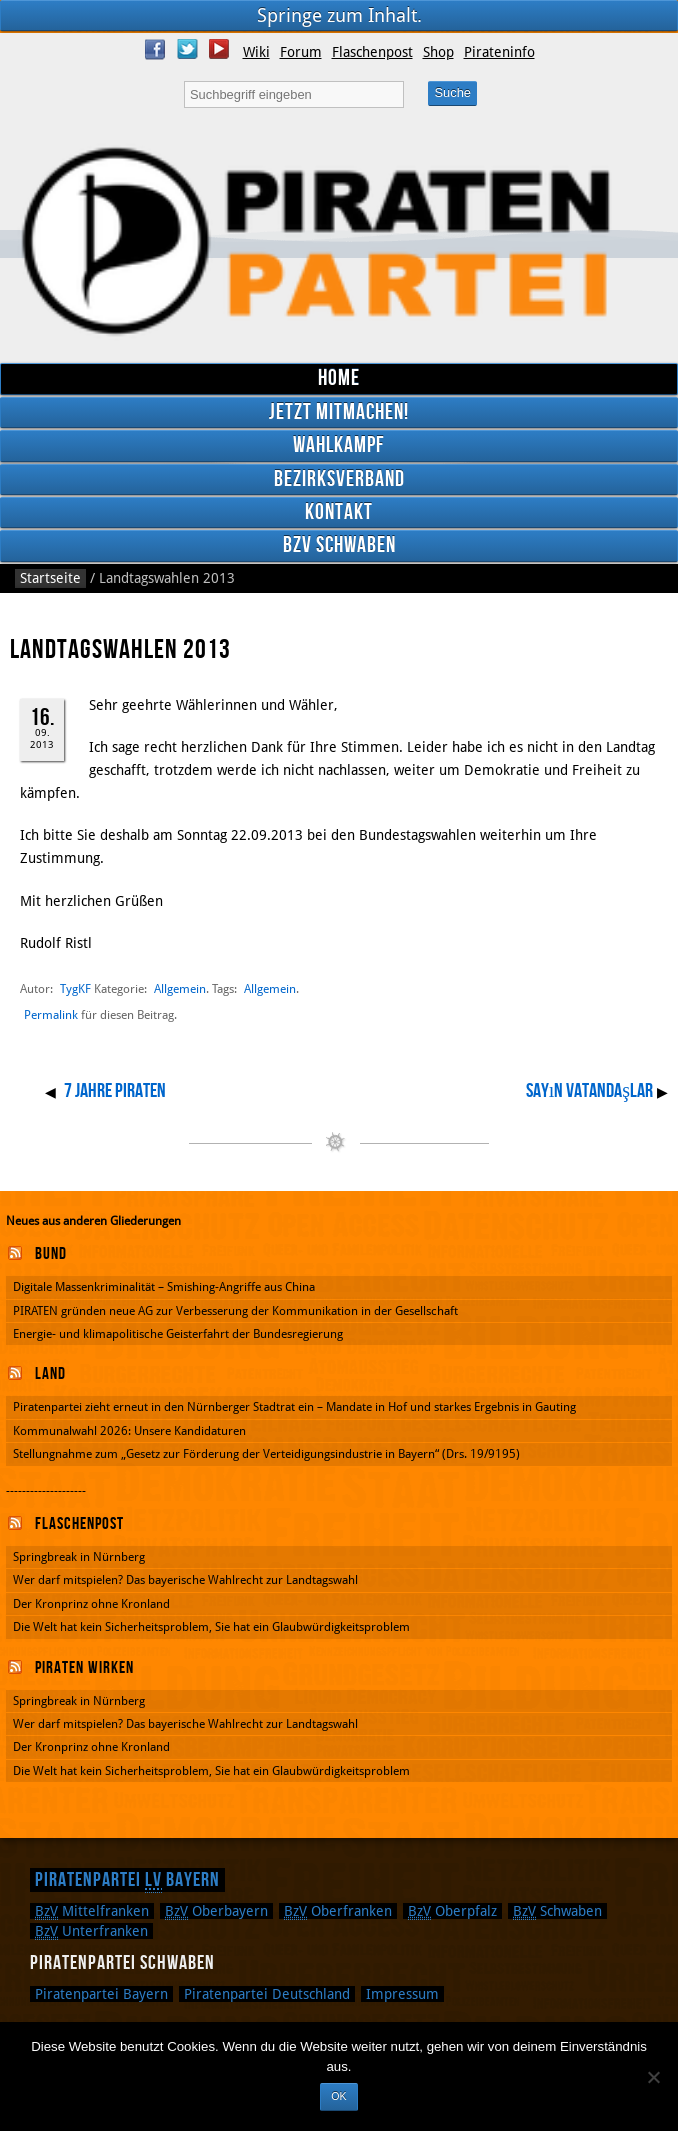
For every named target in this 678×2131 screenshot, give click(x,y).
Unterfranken (91, 1931)
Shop (438, 52)
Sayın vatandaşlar (589, 1091)
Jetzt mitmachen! (339, 412)
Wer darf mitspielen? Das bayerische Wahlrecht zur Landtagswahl (185, 1580)
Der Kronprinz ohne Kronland (91, 1604)
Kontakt (339, 512)
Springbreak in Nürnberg (79, 1557)
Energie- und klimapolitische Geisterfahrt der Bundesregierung (178, 1334)
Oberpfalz (452, 1911)
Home (339, 378)
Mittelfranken (92, 1911)
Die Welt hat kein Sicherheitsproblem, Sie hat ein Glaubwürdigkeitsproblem (211, 1627)
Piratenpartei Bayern (127, 1880)
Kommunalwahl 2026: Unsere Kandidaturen (129, 1431)
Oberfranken (338, 1911)
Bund (51, 1254)
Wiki (256, 52)
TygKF (75, 988)
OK (338, 2096)
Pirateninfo (499, 52)
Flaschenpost (372, 52)
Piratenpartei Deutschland (267, 1994)
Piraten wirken (84, 1668)
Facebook (155, 49)
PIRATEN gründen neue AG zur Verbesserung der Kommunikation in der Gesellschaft (235, 1311)
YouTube (219, 49)
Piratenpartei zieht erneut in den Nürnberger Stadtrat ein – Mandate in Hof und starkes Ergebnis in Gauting (294, 1407)
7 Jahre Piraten (115, 1091)
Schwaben (557, 1911)
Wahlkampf (339, 445)
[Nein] (653, 2077)
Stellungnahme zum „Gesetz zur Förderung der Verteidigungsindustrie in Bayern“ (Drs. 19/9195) (266, 1454)
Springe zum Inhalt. (339, 15)
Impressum (402, 1994)
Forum (301, 52)
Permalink (51, 1015)
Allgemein (180, 988)
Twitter (187, 49)
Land (50, 1374)
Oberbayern (216, 1911)
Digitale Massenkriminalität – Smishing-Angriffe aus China (164, 1287)
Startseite (50, 578)
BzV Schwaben (339, 545)
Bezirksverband (339, 479)
